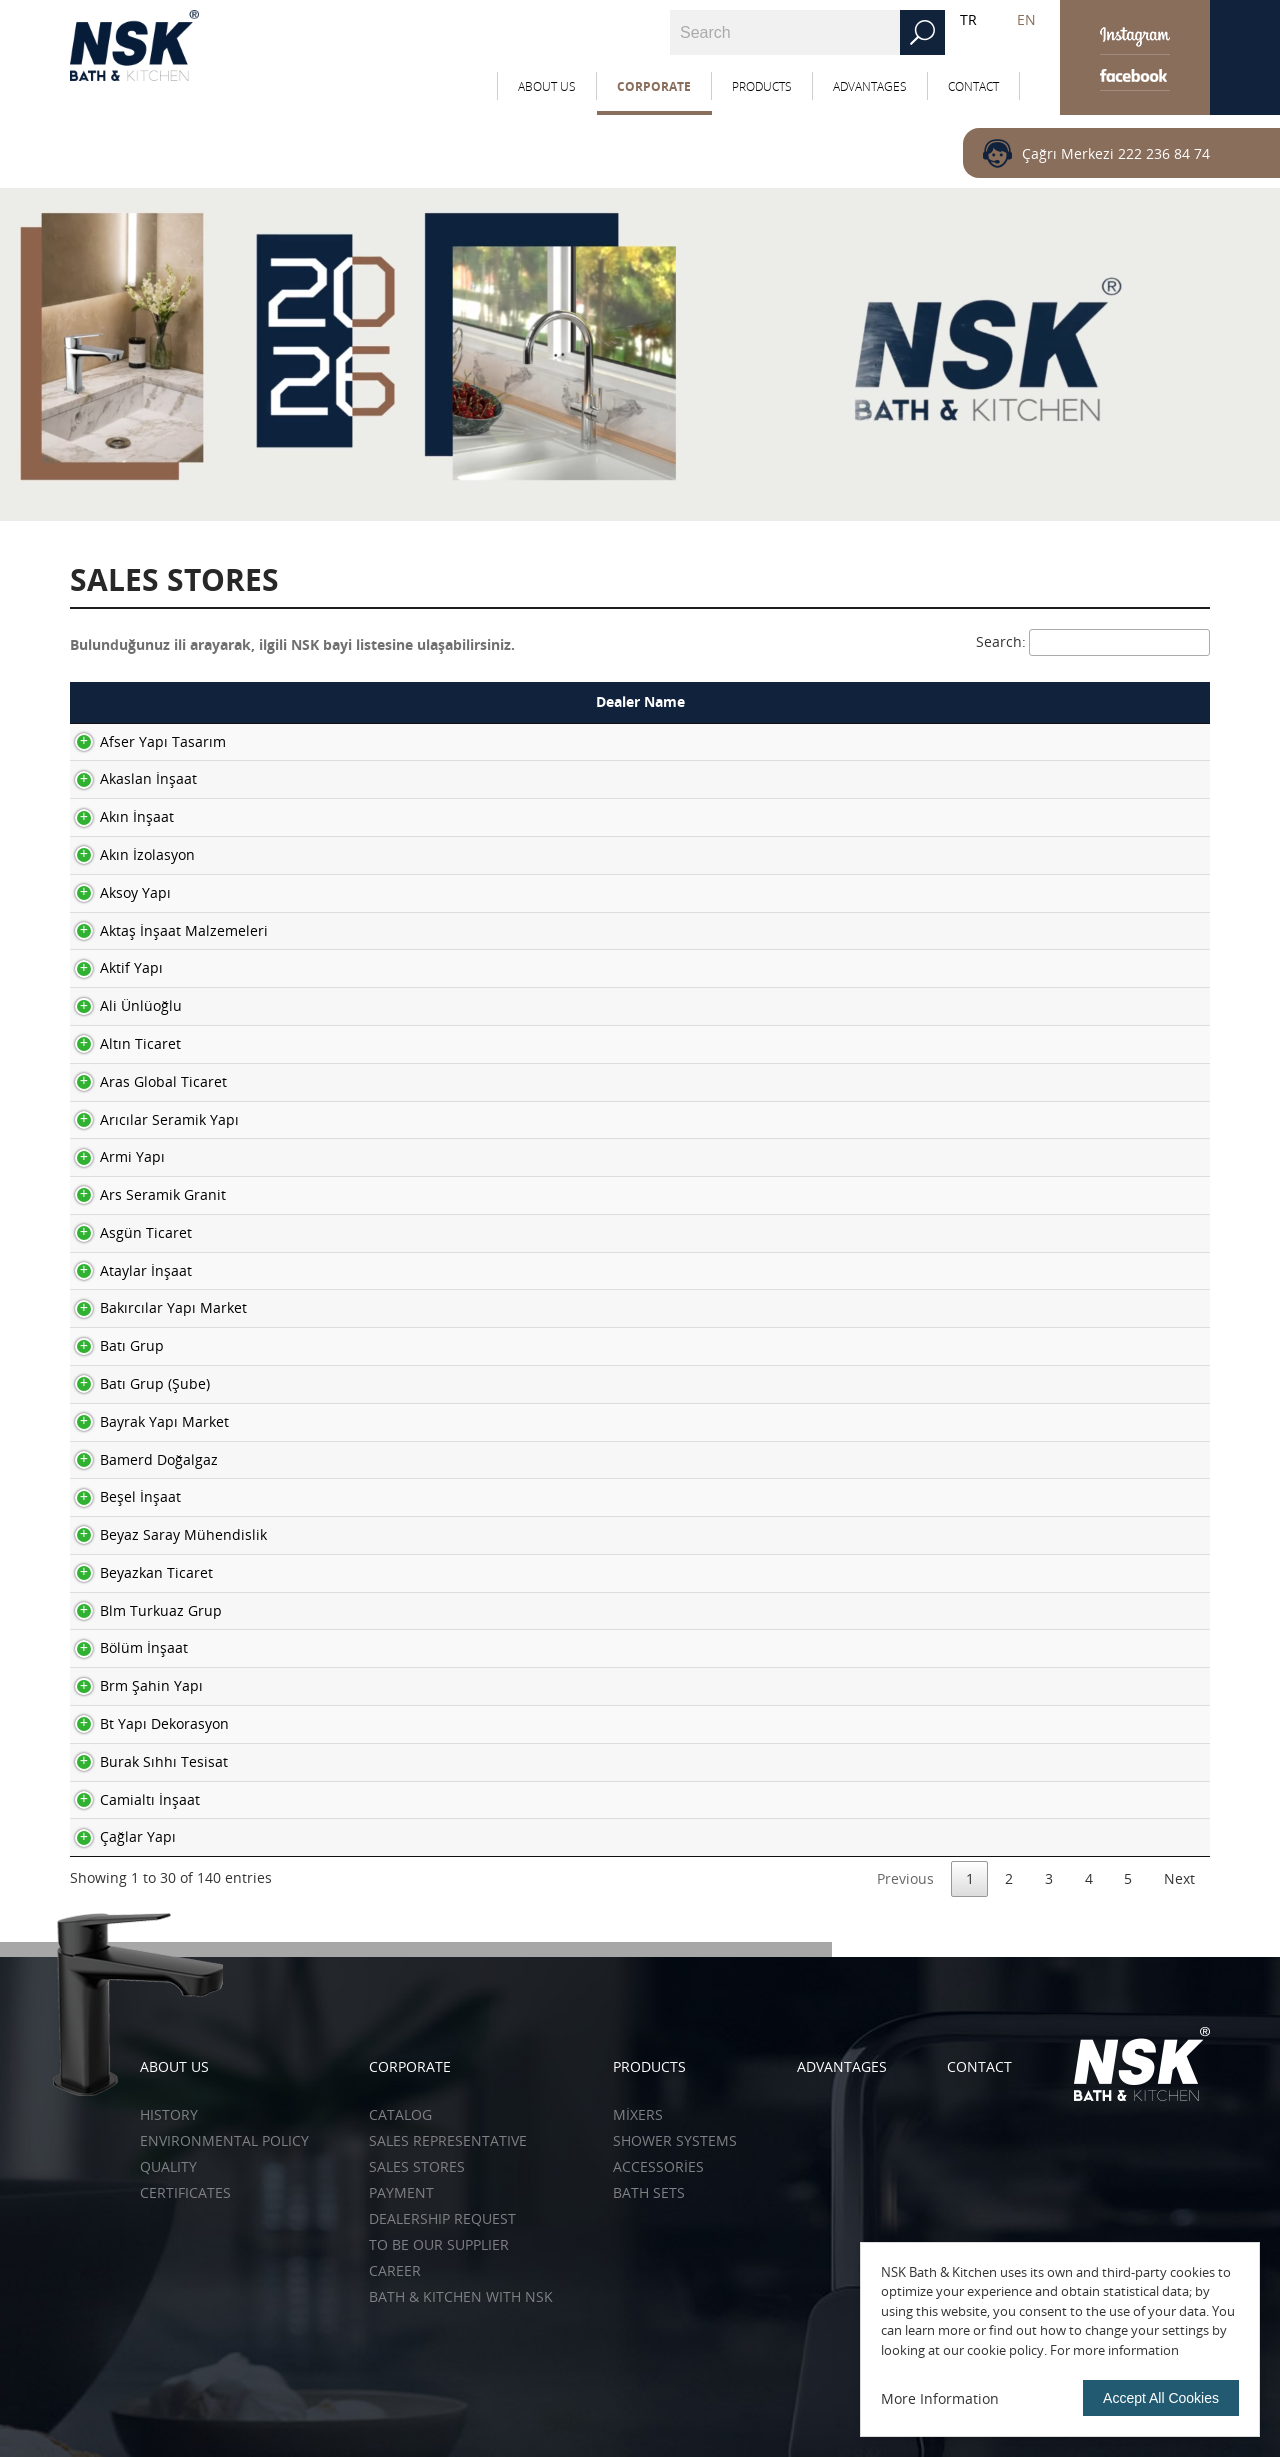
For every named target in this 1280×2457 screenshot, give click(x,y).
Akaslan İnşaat (128, 778)
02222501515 (1043, 816)
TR (968, 19)
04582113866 (1043, 778)
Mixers (638, 2114)
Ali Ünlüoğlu (121, 1005)
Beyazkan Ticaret (136, 1572)
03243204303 (1043, 1270)
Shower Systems (675, 2140)
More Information (940, 2398)
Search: (1093, 641)
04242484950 (1043, 930)
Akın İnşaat (117, 816)
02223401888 (1043, 1836)
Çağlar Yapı (118, 1836)
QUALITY (168, 2166)
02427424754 (1043, 1119)
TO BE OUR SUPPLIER (439, 2244)
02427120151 (1043, 1685)
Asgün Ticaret (126, 1232)
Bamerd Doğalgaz (139, 1459)
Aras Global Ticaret (143, 1081)
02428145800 (1043, 1647)
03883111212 (1043, 1421)
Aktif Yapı (111, 967)
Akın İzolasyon (127, 854)
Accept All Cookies (1161, 2398)
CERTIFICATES (185, 2192)
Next (1179, 1878)
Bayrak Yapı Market (144, 1421)
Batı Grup (112, 1345)
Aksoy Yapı (115, 892)
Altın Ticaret (120, 1043)
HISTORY (169, 2114)
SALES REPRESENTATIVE (448, 2140)
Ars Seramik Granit (143, 1194)
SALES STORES (417, 2166)
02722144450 (1043, 741)
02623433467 (1043, 1496)
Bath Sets (649, 2192)
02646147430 (1043, 1307)
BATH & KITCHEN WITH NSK (461, 2296)
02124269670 (1043, 1194)
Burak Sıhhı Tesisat (144, 1761)
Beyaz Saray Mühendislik (163, 1534)
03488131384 (1043, 1572)
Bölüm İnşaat (124, 1647)
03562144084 (1043, 892)
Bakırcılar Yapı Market (153, 1307)
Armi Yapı (112, 1156)
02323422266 (1043, 1345)
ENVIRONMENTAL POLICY (224, 2140)
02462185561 (1043, 1043)
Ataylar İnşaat (126, 1270)
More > (1157, 741)
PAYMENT (401, 2192)
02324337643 (1043, 1761)
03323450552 (1043, 1534)
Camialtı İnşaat (130, 1799)
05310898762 (1043, 1459)
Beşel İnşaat (120, 1496)
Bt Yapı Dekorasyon (144, 1723)
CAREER (395, 2270)
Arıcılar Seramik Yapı (149, 1119)
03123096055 (1043, 1610)
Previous (905, 1878)
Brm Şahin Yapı (131, 1685)
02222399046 (1043, 854)
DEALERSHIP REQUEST (442, 2218)
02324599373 (1043, 1799)
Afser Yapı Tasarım (143, 741)
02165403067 (1043, 1081)
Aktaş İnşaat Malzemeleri (164, 930)
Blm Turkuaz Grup (141, 1610)
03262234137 (1043, 1232)
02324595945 (1043, 1383)
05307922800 (1043, 967)
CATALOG (400, 2114)
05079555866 (1043, 1723)
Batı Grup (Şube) (135, 1383)
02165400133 (1043, 1156)
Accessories (658, 2166)
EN (1026, 19)
